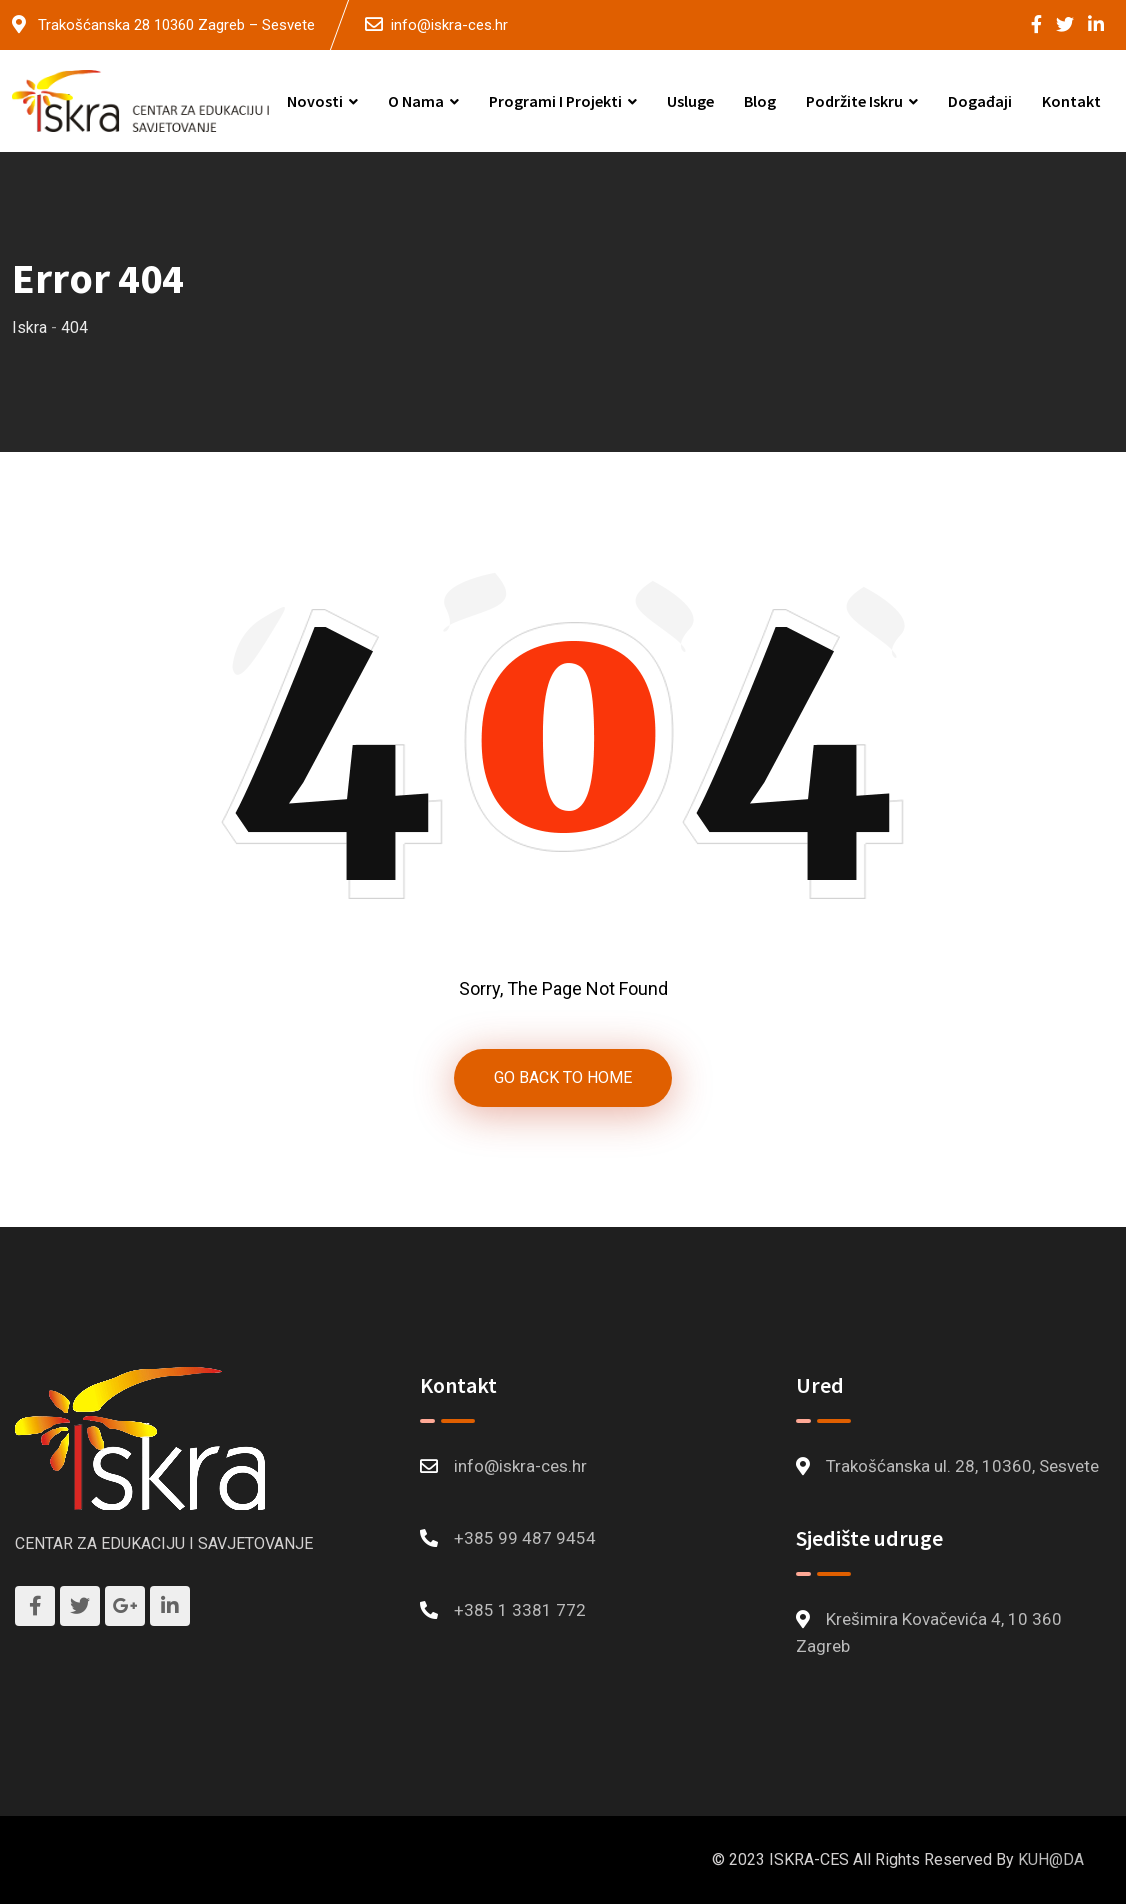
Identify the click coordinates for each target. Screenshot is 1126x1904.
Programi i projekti (555, 101)
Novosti (315, 101)
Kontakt (1071, 101)
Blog (760, 101)
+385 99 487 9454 (525, 1538)
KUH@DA (1051, 1859)
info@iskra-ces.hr (449, 25)
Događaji (980, 101)
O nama (416, 101)
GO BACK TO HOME (563, 1077)
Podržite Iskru (854, 101)
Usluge (690, 101)
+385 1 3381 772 (520, 1610)
